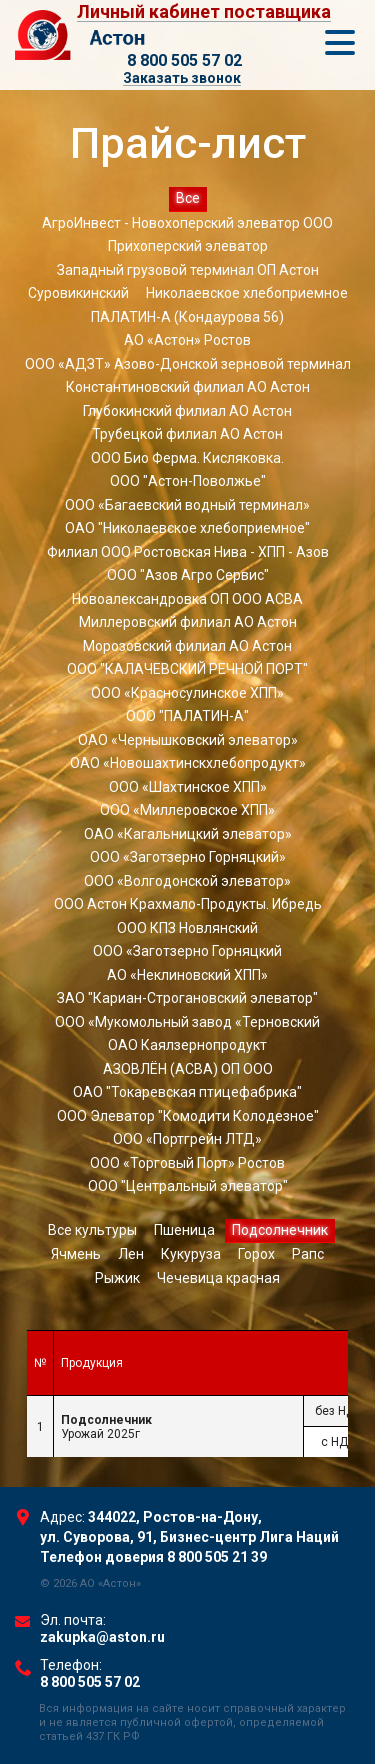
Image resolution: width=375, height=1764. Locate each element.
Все (188, 198)
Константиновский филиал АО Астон (188, 387)
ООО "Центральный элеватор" (188, 1186)
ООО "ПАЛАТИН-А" (187, 716)
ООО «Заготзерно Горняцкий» (188, 857)
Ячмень (76, 1254)
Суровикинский (78, 293)
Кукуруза (191, 1254)
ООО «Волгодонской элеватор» (187, 881)
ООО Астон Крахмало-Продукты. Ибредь (188, 904)
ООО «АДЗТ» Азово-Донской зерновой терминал (188, 364)
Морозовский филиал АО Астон (187, 646)
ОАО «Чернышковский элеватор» (188, 740)
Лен (131, 1254)
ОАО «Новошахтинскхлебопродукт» (188, 763)
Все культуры (92, 1230)
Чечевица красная (218, 1278)
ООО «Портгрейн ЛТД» (187, 1139)
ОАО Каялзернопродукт (187, 1045)
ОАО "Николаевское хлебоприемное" (187, 528)
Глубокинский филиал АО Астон (187, 411)
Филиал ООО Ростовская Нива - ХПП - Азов (188, 552)
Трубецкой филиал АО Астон (187, 434)
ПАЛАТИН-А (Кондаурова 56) (187, 317)
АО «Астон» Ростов (187, 340)
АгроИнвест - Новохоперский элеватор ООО (187, 223)
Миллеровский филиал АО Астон (188, 622)
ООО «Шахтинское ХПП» (188, 787)
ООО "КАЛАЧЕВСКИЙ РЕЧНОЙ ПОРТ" (187, 669)
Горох (256, 1254)
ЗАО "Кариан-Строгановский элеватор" (187, 998)
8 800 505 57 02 (184, 60)
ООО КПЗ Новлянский (187, 928)
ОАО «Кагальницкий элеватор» (188, 834)
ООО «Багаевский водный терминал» (187, 505)
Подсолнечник (280, 1230)
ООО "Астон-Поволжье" (188, 481)
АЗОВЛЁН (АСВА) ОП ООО (188, 1069)
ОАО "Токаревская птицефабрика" (187, 1092)
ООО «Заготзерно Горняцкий (187, 951)
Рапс (308, 1254)
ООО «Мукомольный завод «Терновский (187, 1022)
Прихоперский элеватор (188, 246)
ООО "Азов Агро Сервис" (188, 575)
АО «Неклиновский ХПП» (187, 975)
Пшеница (184, 1230)
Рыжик (117, 1278)
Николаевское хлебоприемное (247, 293)
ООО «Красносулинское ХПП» (187, 693)
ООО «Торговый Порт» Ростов (187, 1163)
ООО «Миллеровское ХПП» (187, 810)
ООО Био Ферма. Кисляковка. (187, 458)
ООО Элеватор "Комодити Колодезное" (188, 1116)
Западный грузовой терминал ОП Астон (188, 270)
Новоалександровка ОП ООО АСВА (187, 599)
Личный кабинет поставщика (204, 12)
